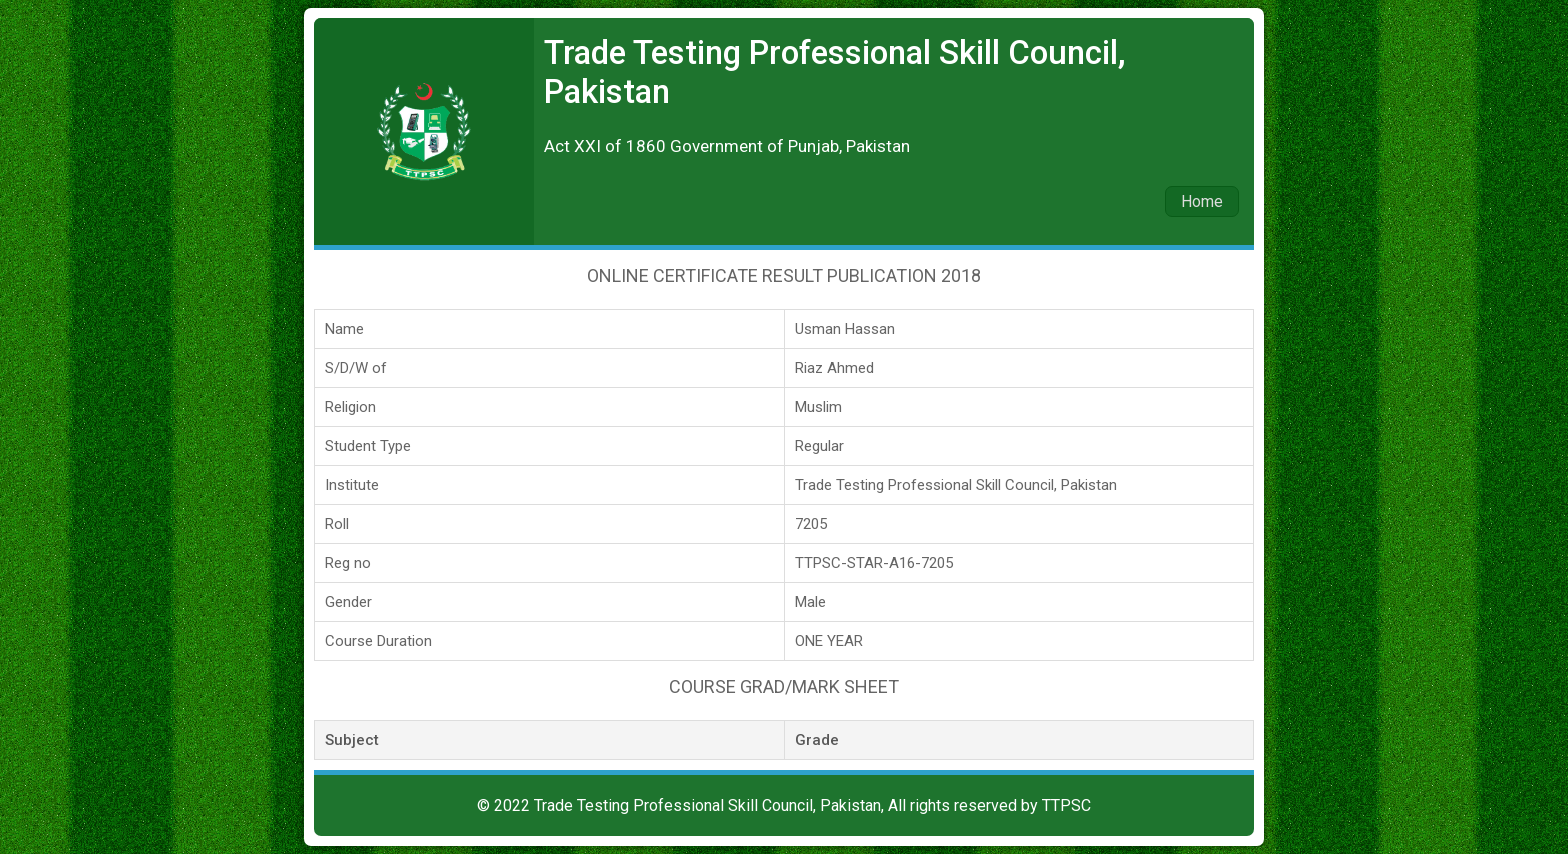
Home (1202, 201)
